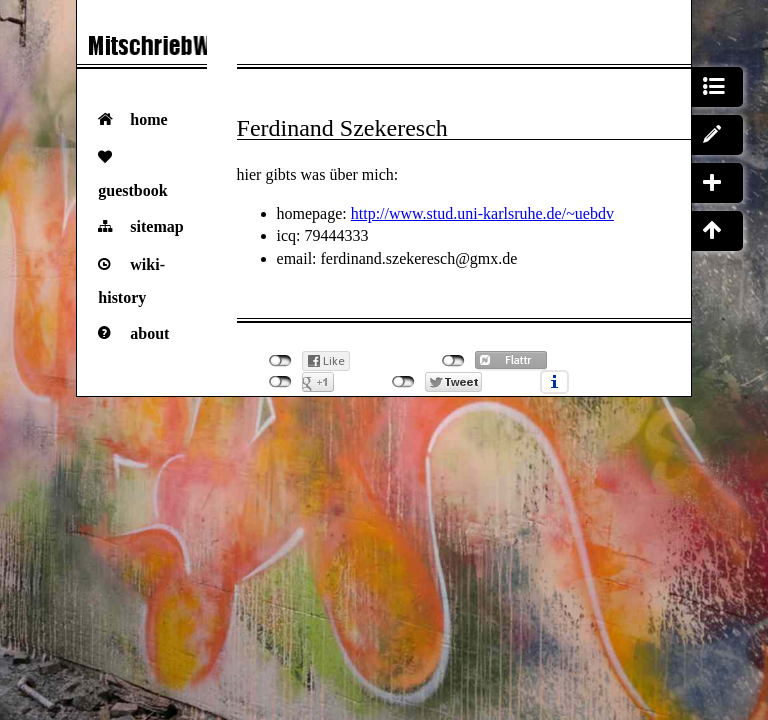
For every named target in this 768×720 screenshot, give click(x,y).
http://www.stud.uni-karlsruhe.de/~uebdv (482, 213)
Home (148, 119)
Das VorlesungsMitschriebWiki (142, 50)
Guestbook (132, 190)
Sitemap (156, 226)
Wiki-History (131, 281)
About (149, 333)
